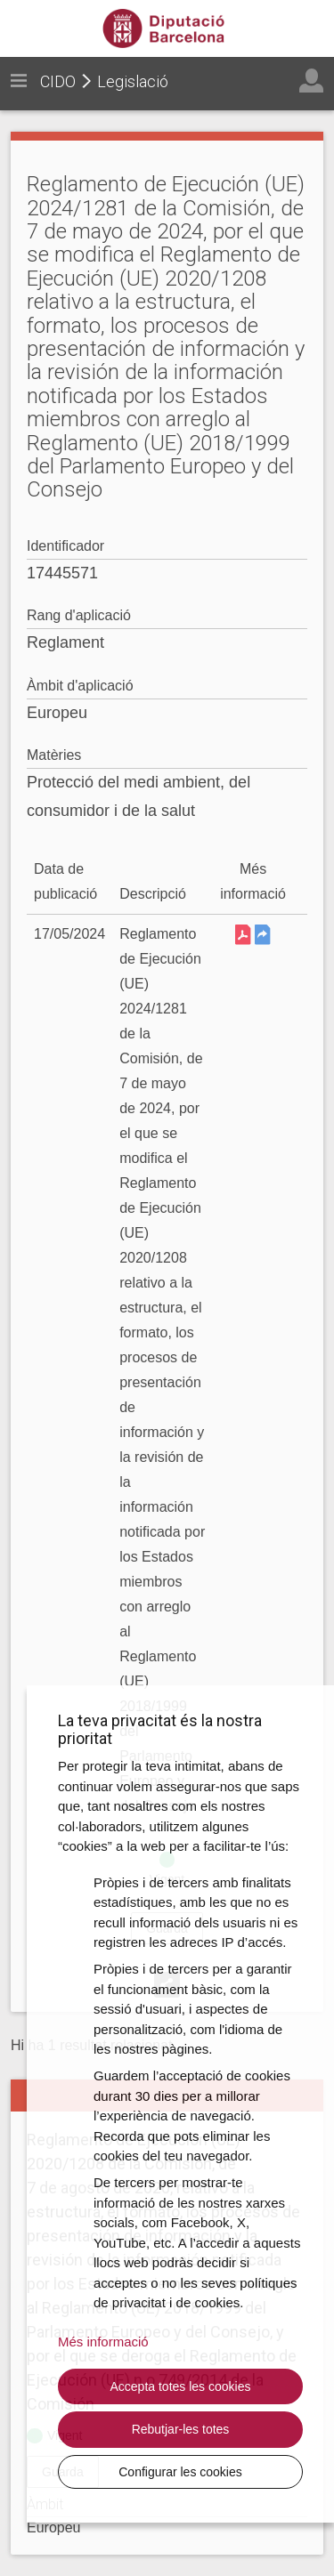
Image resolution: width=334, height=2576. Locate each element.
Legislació (132, 81)
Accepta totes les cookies (180, 2386)
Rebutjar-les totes (181, 2429)
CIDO (58, 81)
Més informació (103, 2341)
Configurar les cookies (180, 2472)
